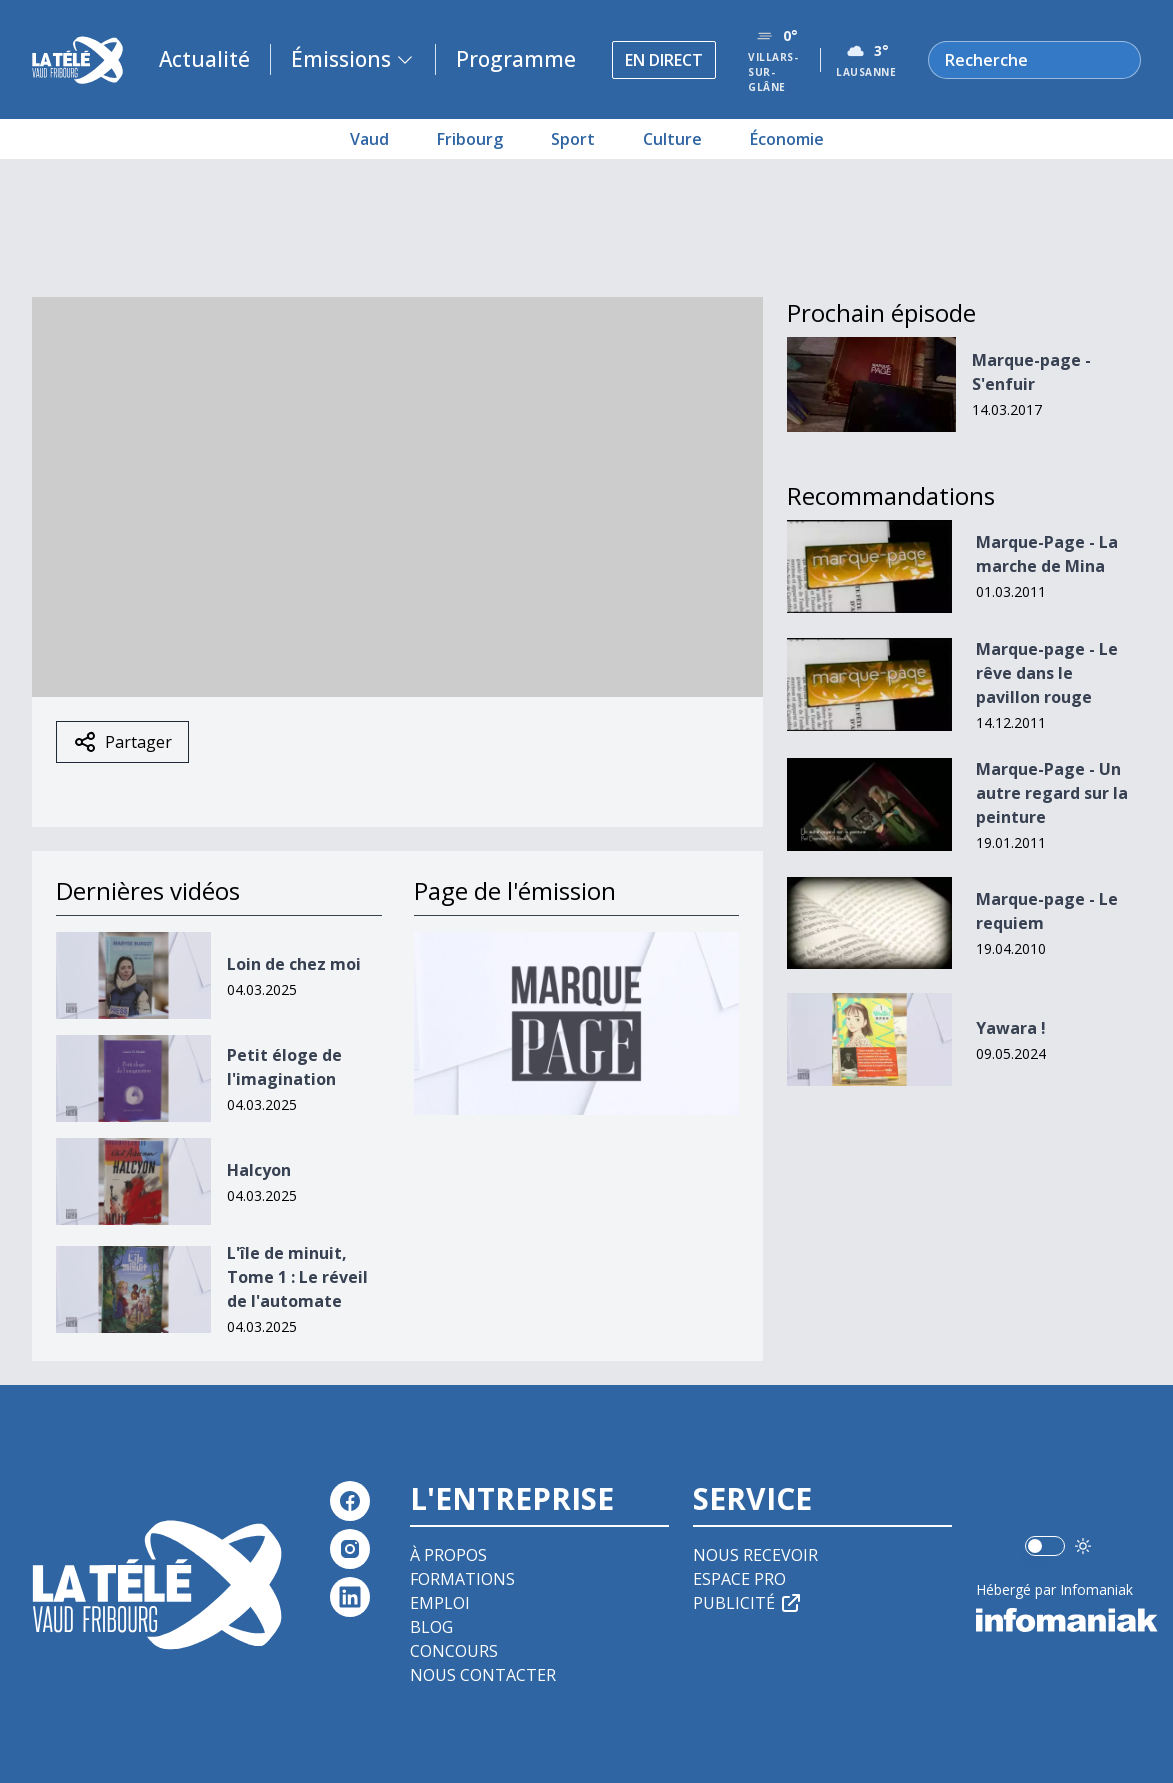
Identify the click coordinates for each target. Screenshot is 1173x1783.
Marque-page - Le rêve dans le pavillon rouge (1047, 673)
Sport (573, 139)
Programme (516, 59)
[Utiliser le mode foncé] (1083, 1546)
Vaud (369, 139)
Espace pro (739, 1579)
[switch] (1045, 1546)
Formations (462, 1579)
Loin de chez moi (294, 964)
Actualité (204, 59)
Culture (672, 139)
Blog (431, 1627)
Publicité (748, 1603)
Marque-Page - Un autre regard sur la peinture (1052, 793)
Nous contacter (483, 1675)
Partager (122, 742)
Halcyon (259, 1170)
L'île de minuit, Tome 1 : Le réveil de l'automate (297, 1277)
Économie (787, 139)
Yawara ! (1011, 1028)
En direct (664, 60)
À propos (448, 1555)
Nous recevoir (755, 1555)
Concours (454, 1651)
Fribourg (470, 139)
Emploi (440, 1603)
